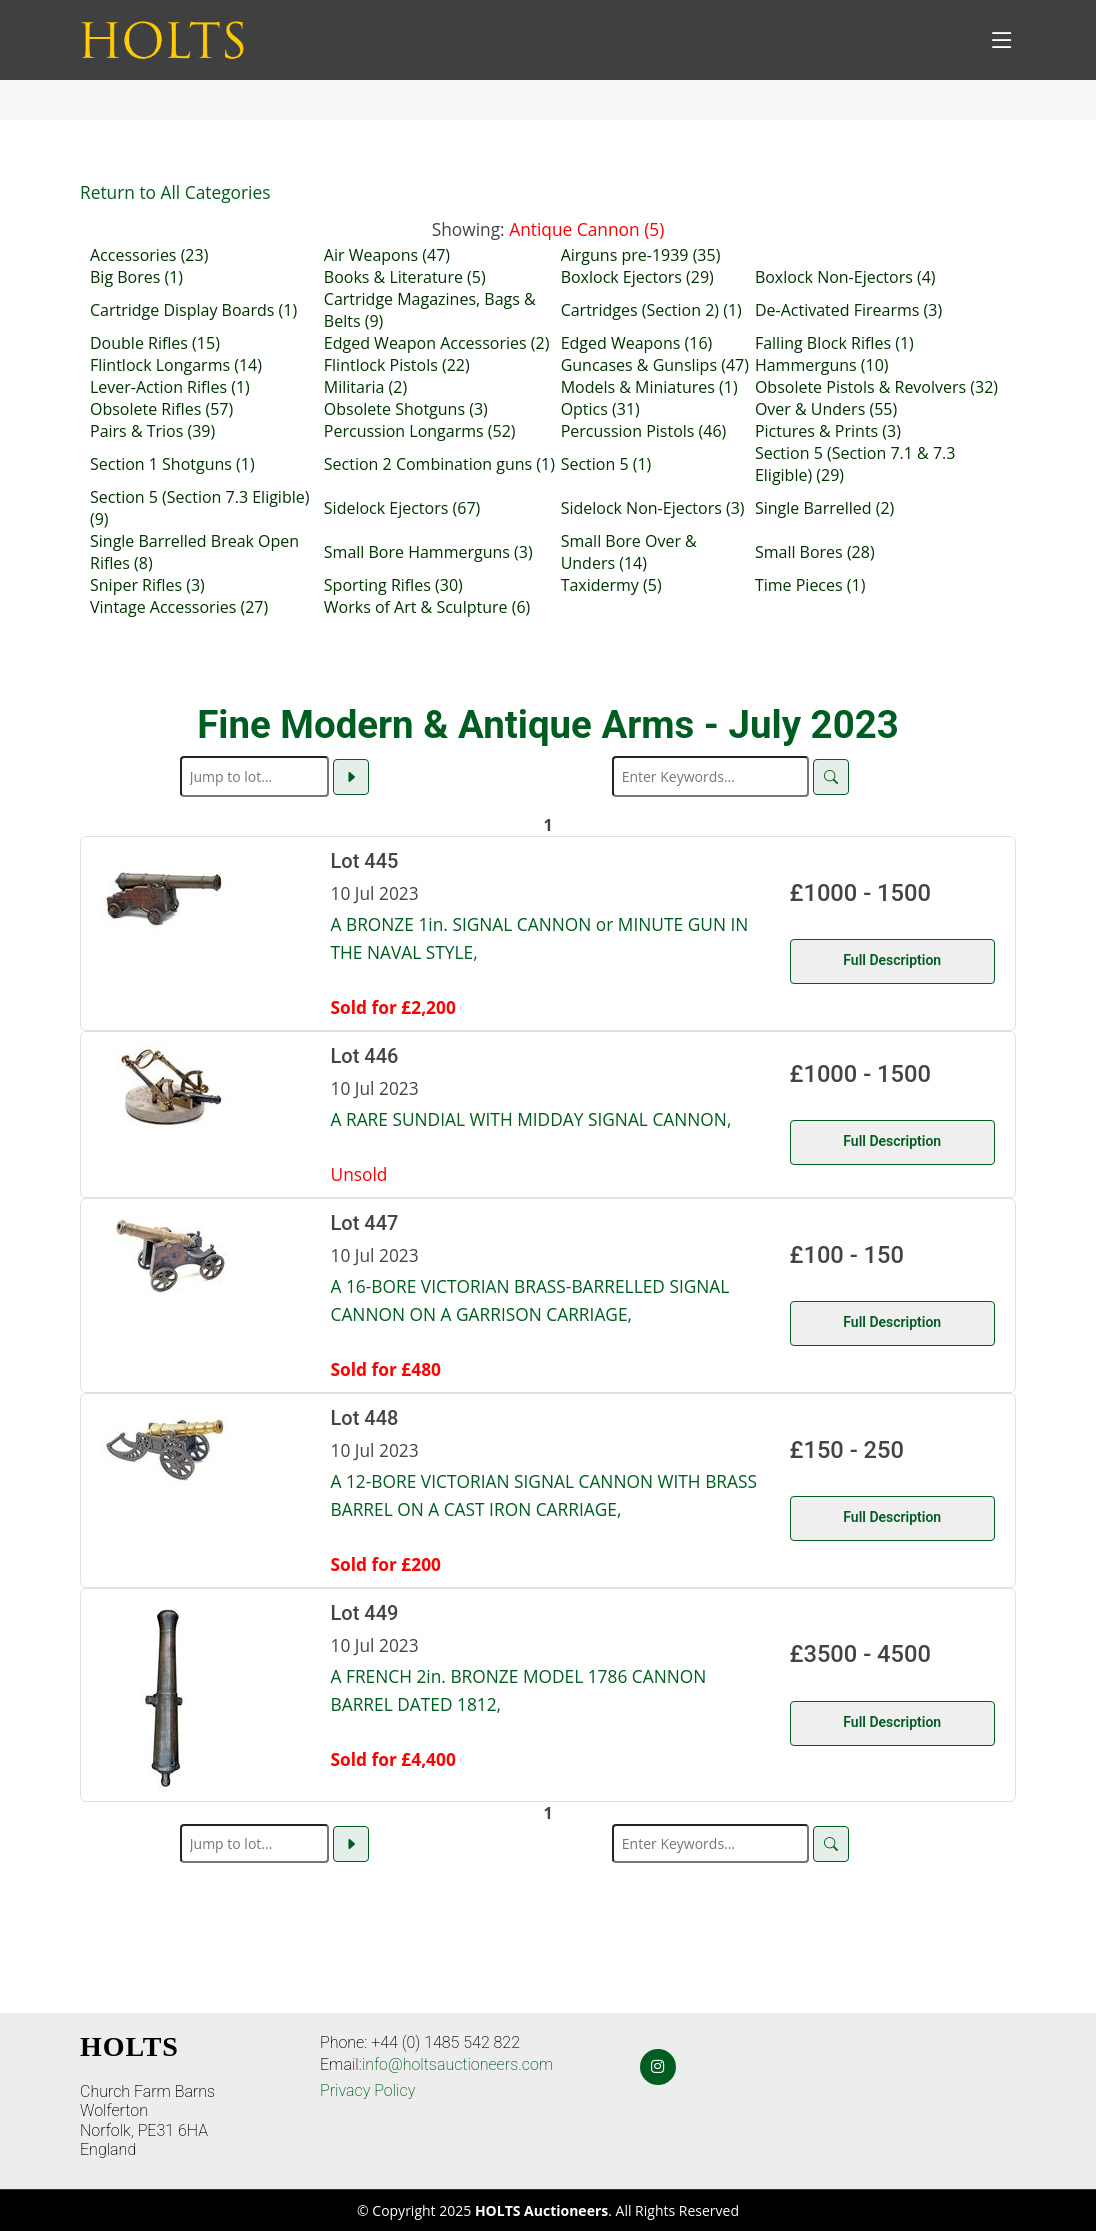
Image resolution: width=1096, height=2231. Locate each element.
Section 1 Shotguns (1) (172, 464)
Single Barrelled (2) (824, 508)
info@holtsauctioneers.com (457, 2064)
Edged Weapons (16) (637, 343)
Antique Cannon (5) (586, 229)
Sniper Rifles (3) (147, 585)
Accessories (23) (149, 255)
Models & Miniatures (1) (649, 387)
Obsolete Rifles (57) (161, 409)
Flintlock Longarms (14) (176, 365)
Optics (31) (600, 409)
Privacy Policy (367, 2090)
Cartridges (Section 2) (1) (651, 310)
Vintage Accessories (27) (179, 607)
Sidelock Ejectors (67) (402, 508)
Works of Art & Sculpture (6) (427, 607)
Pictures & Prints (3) (828, 431)
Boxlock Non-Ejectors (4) (845, 277)
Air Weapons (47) (387, 255)
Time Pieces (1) (810, 585)
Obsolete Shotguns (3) (406, 409)
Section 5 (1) (606, 464)
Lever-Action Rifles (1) (170, 387)
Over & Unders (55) (826, 409)
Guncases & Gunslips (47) (655, 365)
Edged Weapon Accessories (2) (437, 343)
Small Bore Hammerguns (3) (428, 552)
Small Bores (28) (815, 552)
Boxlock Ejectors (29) (637, 277)
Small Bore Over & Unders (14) (629, 552)
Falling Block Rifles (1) (834, 343)
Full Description (892, 960)
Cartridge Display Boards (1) (193, 310)
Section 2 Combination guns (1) (439, 464)
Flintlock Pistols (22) (397, 365)
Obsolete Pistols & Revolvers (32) (876, 387)
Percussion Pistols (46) (644, 431)
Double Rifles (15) (155, 343)
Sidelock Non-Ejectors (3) (653, 508)
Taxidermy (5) (611, 585)
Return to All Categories (175, 192)
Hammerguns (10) (822, 365)
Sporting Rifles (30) (393, 585)
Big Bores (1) (136, 277)
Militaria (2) (365, 387)
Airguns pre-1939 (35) (641, 255)
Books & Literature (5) (405, 277)
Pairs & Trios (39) (152, 431)
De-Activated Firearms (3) (848, 310)
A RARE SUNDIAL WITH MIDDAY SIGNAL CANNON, (531, 1119)
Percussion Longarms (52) (420, 431)
